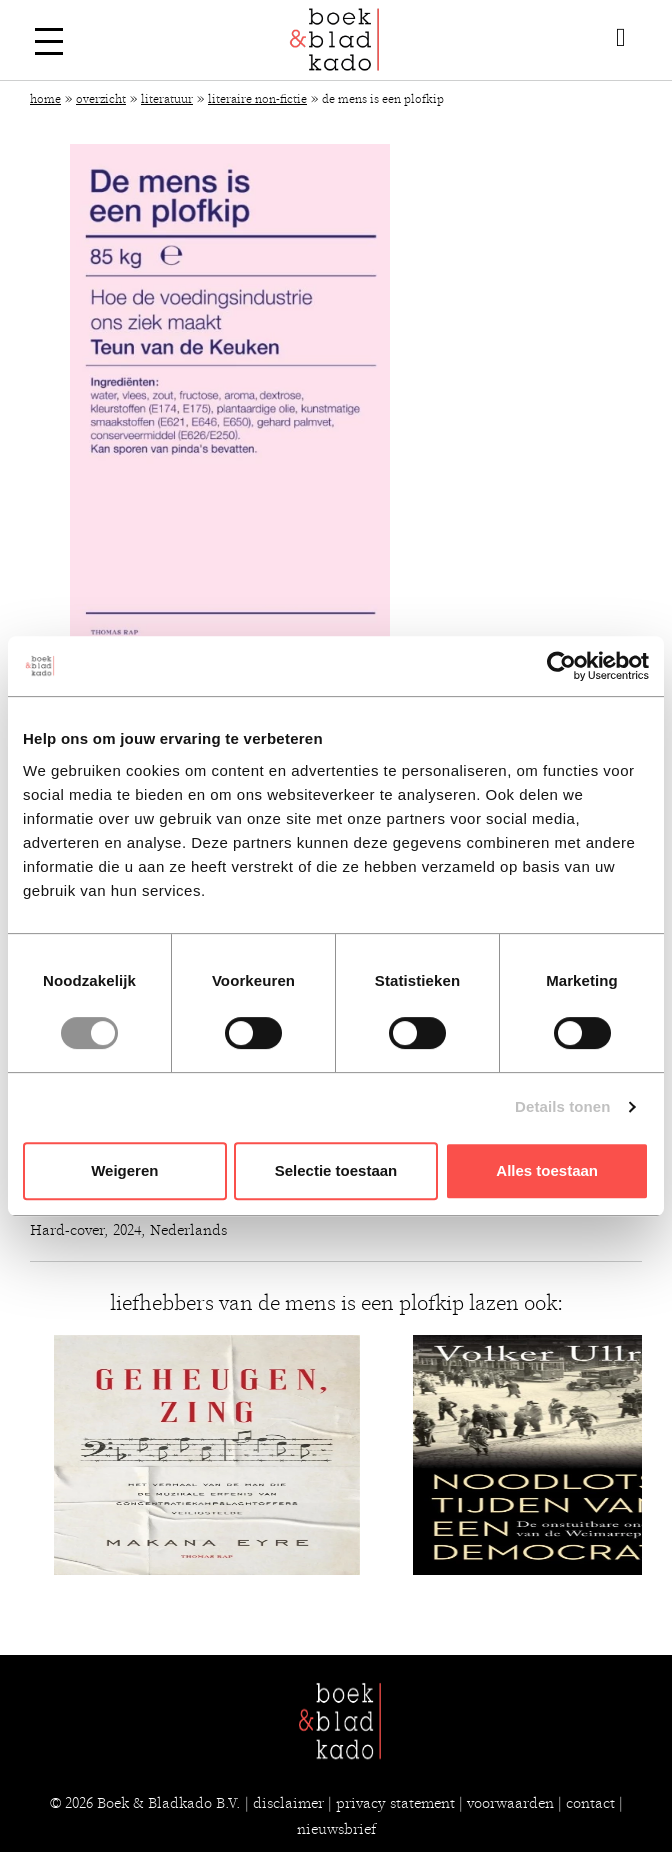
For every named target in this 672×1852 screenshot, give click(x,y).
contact (590, 1803)
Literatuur (167, 99)
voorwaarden (510, 1803)
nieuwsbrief (336, 1829)
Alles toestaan (547, 1170)
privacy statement (395, 1803)
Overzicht (101, 99)
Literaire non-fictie (257, 99)
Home (45, 99)
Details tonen (562, 1106)
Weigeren (124, 1170)
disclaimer (288, 1803)
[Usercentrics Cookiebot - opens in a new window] (561, 666)
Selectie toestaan (336, 1170)
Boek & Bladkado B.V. (169, 1803)
